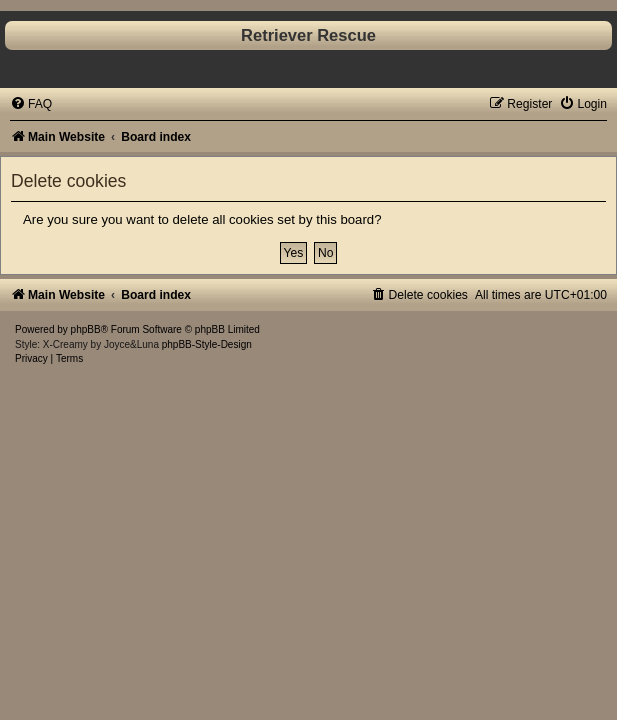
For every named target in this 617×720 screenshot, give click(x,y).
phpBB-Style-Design (207, 344)
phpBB (86, 329)
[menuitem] (31, 104)
